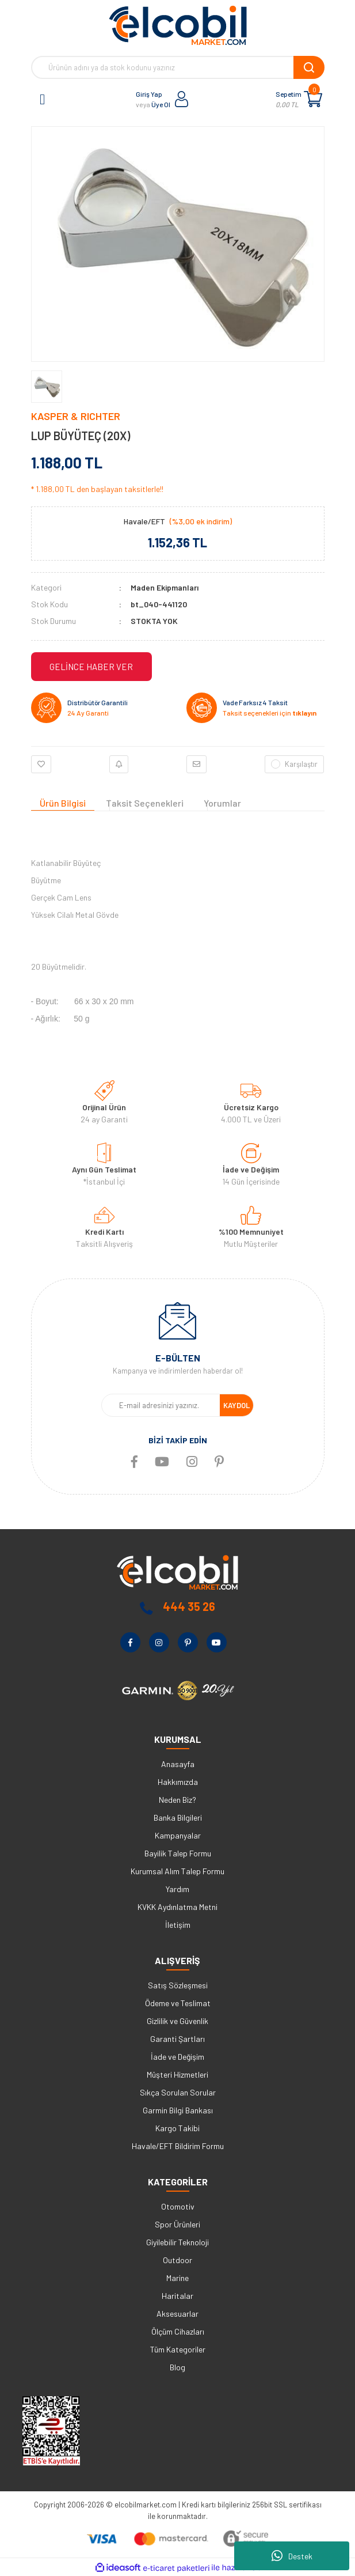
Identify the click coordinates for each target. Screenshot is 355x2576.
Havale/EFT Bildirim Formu (178, 2146)
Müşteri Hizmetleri (177, 2074)
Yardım (177, 1889)
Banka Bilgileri (178, 1817)
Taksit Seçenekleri (145, 802)
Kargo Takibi (177, 2128)
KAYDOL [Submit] (236, 1405)
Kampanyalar (178, 1835)
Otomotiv (177, 2206)
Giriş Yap (149, 94)
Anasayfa (177, 1764)
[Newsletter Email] (161, 1405)
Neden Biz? (177, 1800)
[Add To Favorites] (41, 764)
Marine (177, 2278)
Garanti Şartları (177, 2039)
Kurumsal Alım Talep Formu (177, 1871)
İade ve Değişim (177, 2056)
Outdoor (177, 2260)
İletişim (177, 1925)
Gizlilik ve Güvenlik (177, 2021)
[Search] (178, 67)
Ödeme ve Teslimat (178, 2003)
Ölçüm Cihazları (177, 2331)
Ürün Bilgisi (63, 802)
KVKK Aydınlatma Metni (177, 1907)
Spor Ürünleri (177, 2224)
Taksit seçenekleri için (269, 713)
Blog (177, 2367)
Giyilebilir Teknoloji (177, 2242)
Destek (292, 2555)
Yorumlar (222, 802)
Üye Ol (160, 104)
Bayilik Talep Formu (177, 1853)
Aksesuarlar (177, 2313)
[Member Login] (181, 99)
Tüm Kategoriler (177, 2349)
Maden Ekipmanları (165, 587)
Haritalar (177, 2296)
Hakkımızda (178, 1782)
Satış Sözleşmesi (178, 1985)
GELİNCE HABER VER (91, 666)
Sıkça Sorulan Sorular (178, 2092)
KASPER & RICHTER (75, 416)
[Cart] (313, 99)
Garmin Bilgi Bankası (178, 2110)
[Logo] (178, 25)
